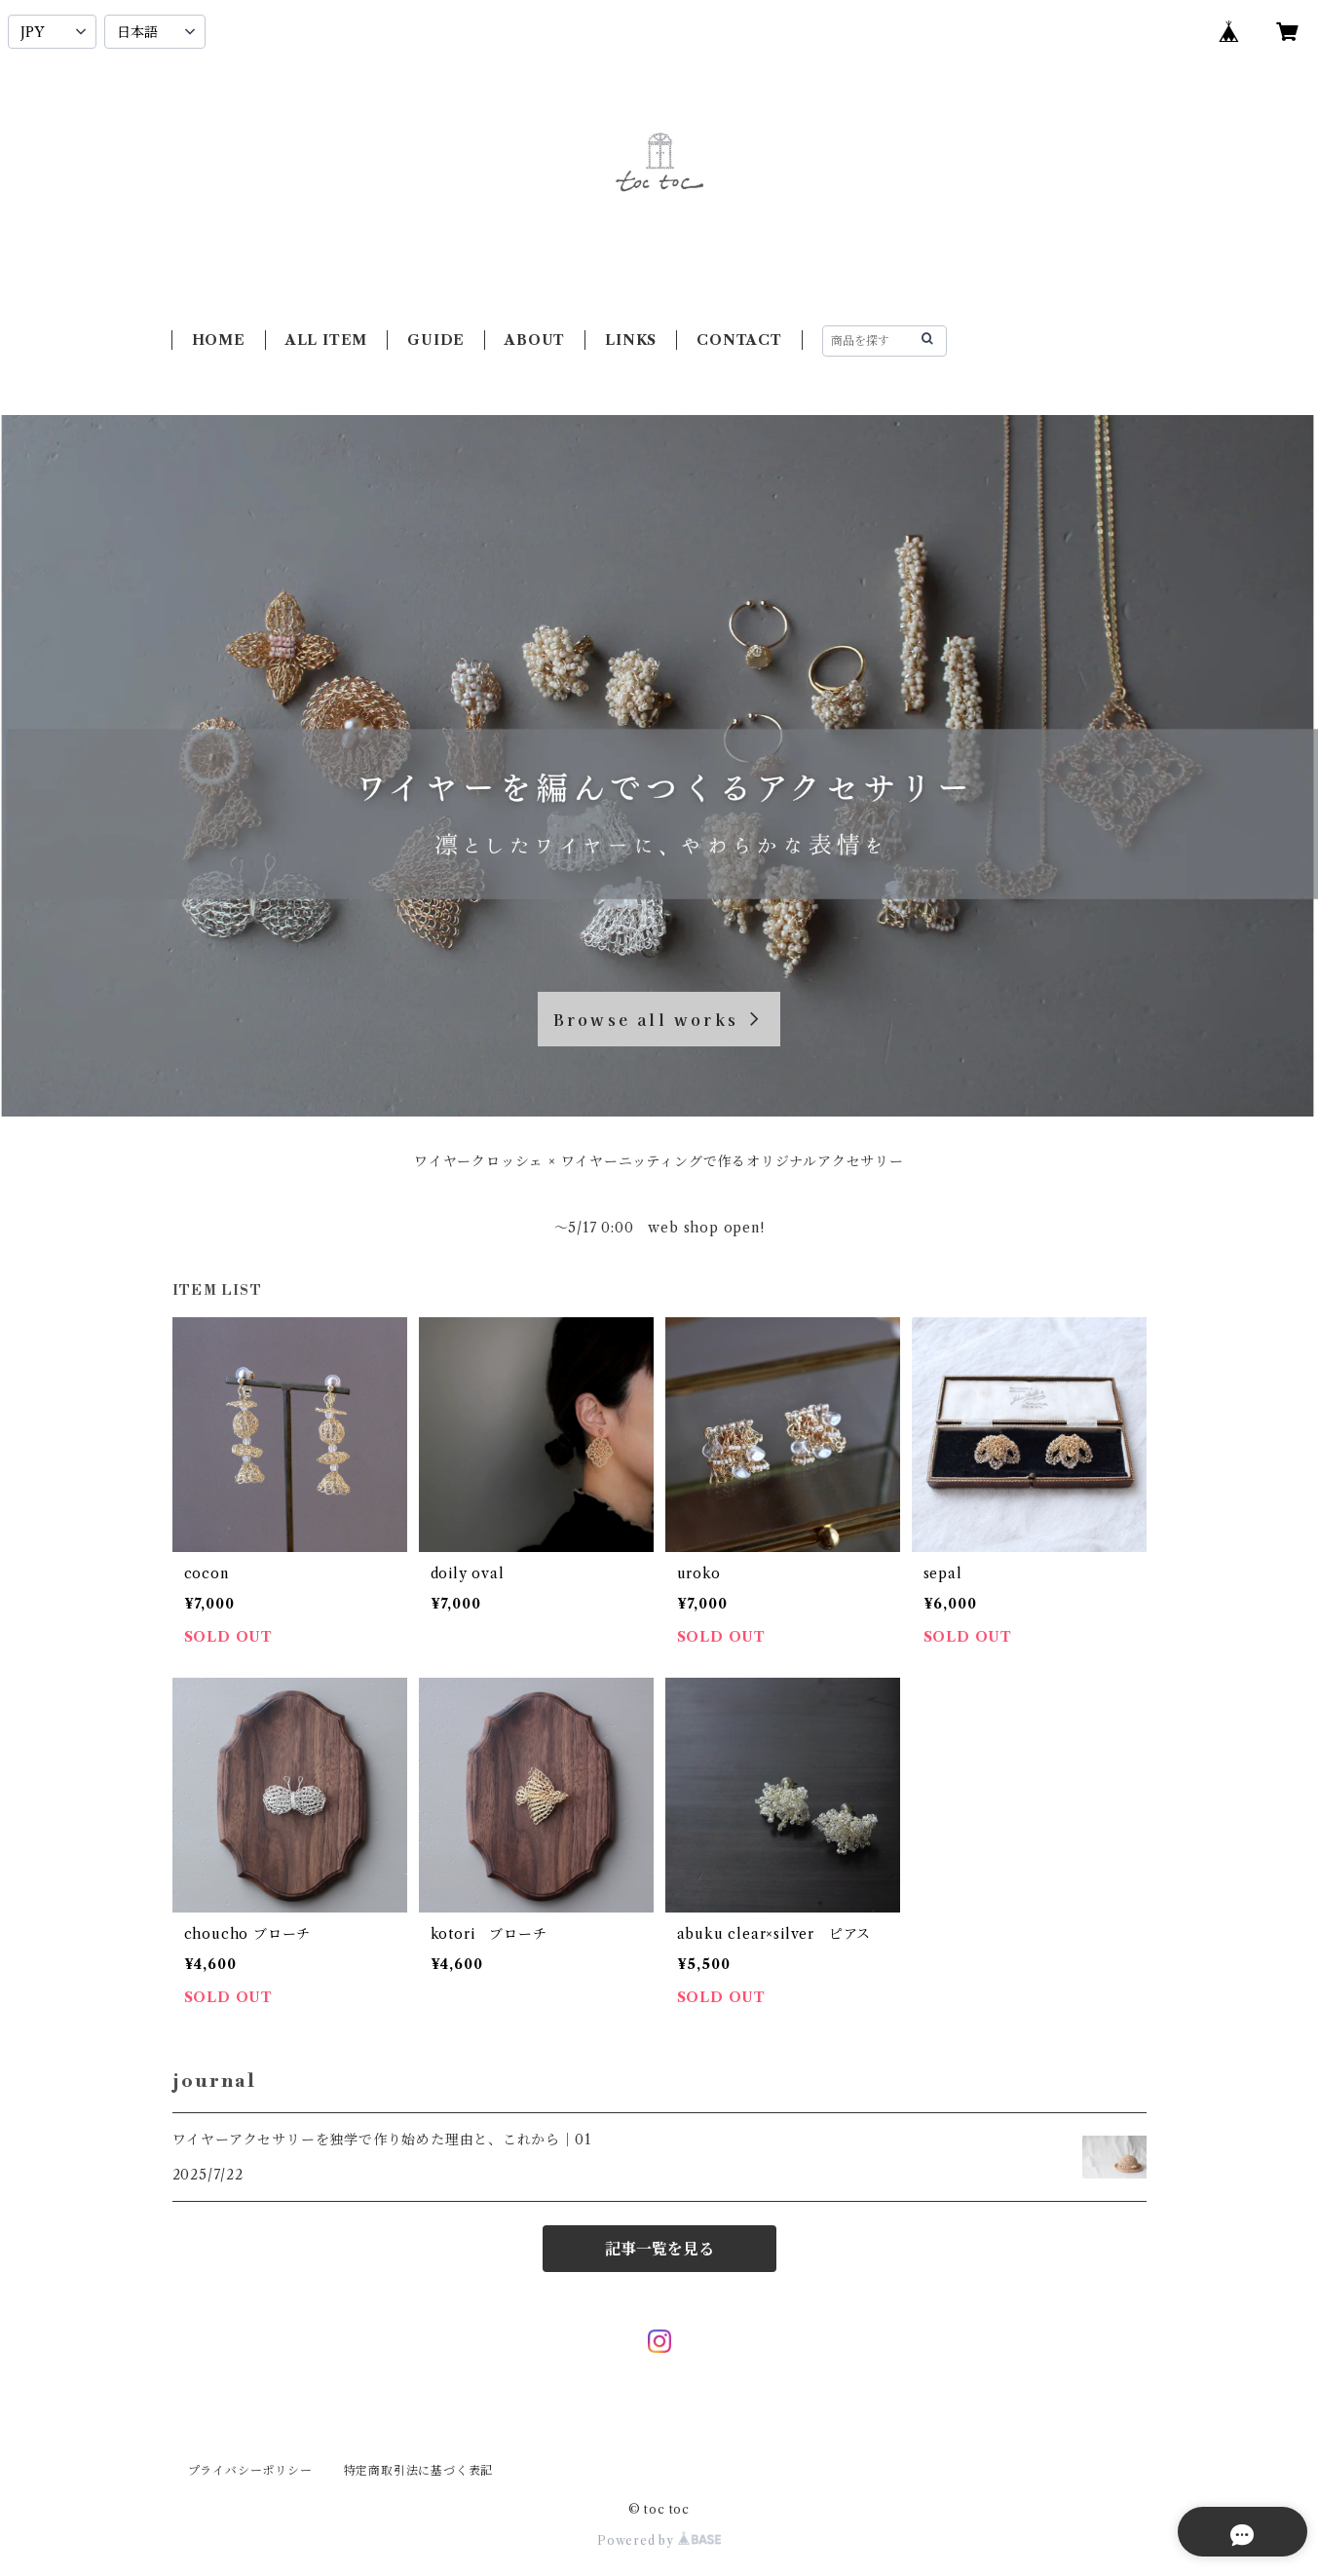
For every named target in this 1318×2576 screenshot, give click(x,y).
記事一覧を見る (659, 2248)
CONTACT (739, 340)
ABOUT (535, 340)
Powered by (659, 2540)
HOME (218, 340)
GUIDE (436, 340)
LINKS (631, 340)
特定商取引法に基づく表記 (419, 2470)
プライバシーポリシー (250, 2470)
